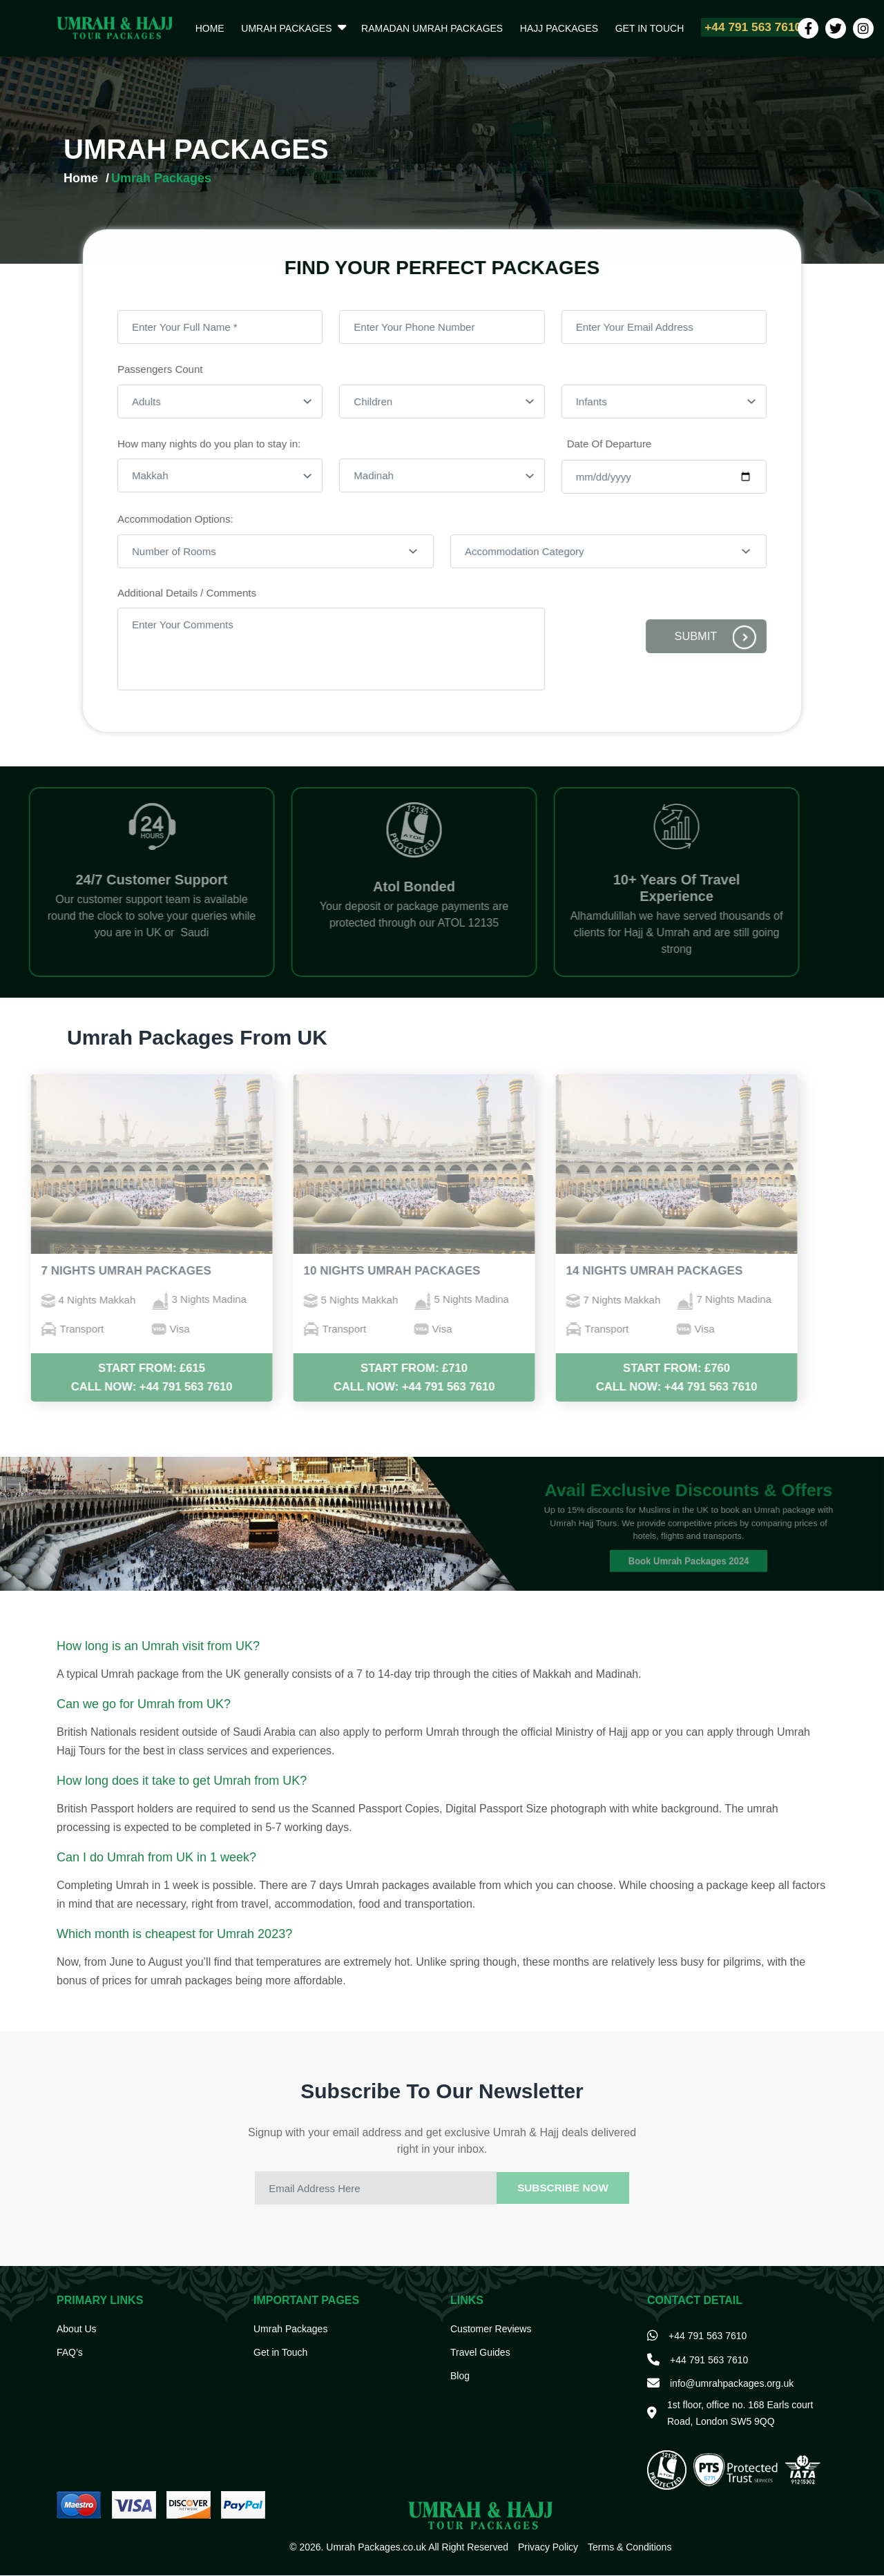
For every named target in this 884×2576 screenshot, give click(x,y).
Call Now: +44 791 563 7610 (111, 1387)
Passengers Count (168, 374)
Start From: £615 (111, 1368)
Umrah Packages (279, 28)
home (207, 28)
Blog (460, 2376)
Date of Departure (604, 446)
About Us (77, 2329)
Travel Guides (480, 2353)
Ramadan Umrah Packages (421, 28)
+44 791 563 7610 (726, 28)
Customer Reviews (490, 2329)
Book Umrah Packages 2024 (688, 1551)
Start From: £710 (374, 1368)
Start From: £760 (636, 1368)
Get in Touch (629, 28)
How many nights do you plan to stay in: (216, 446)
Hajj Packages (543, 28)
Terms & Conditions (629, 2547)
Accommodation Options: (183, 519)
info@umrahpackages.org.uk (732, 2384)
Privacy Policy (548, 2547)
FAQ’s (70, 2353)
